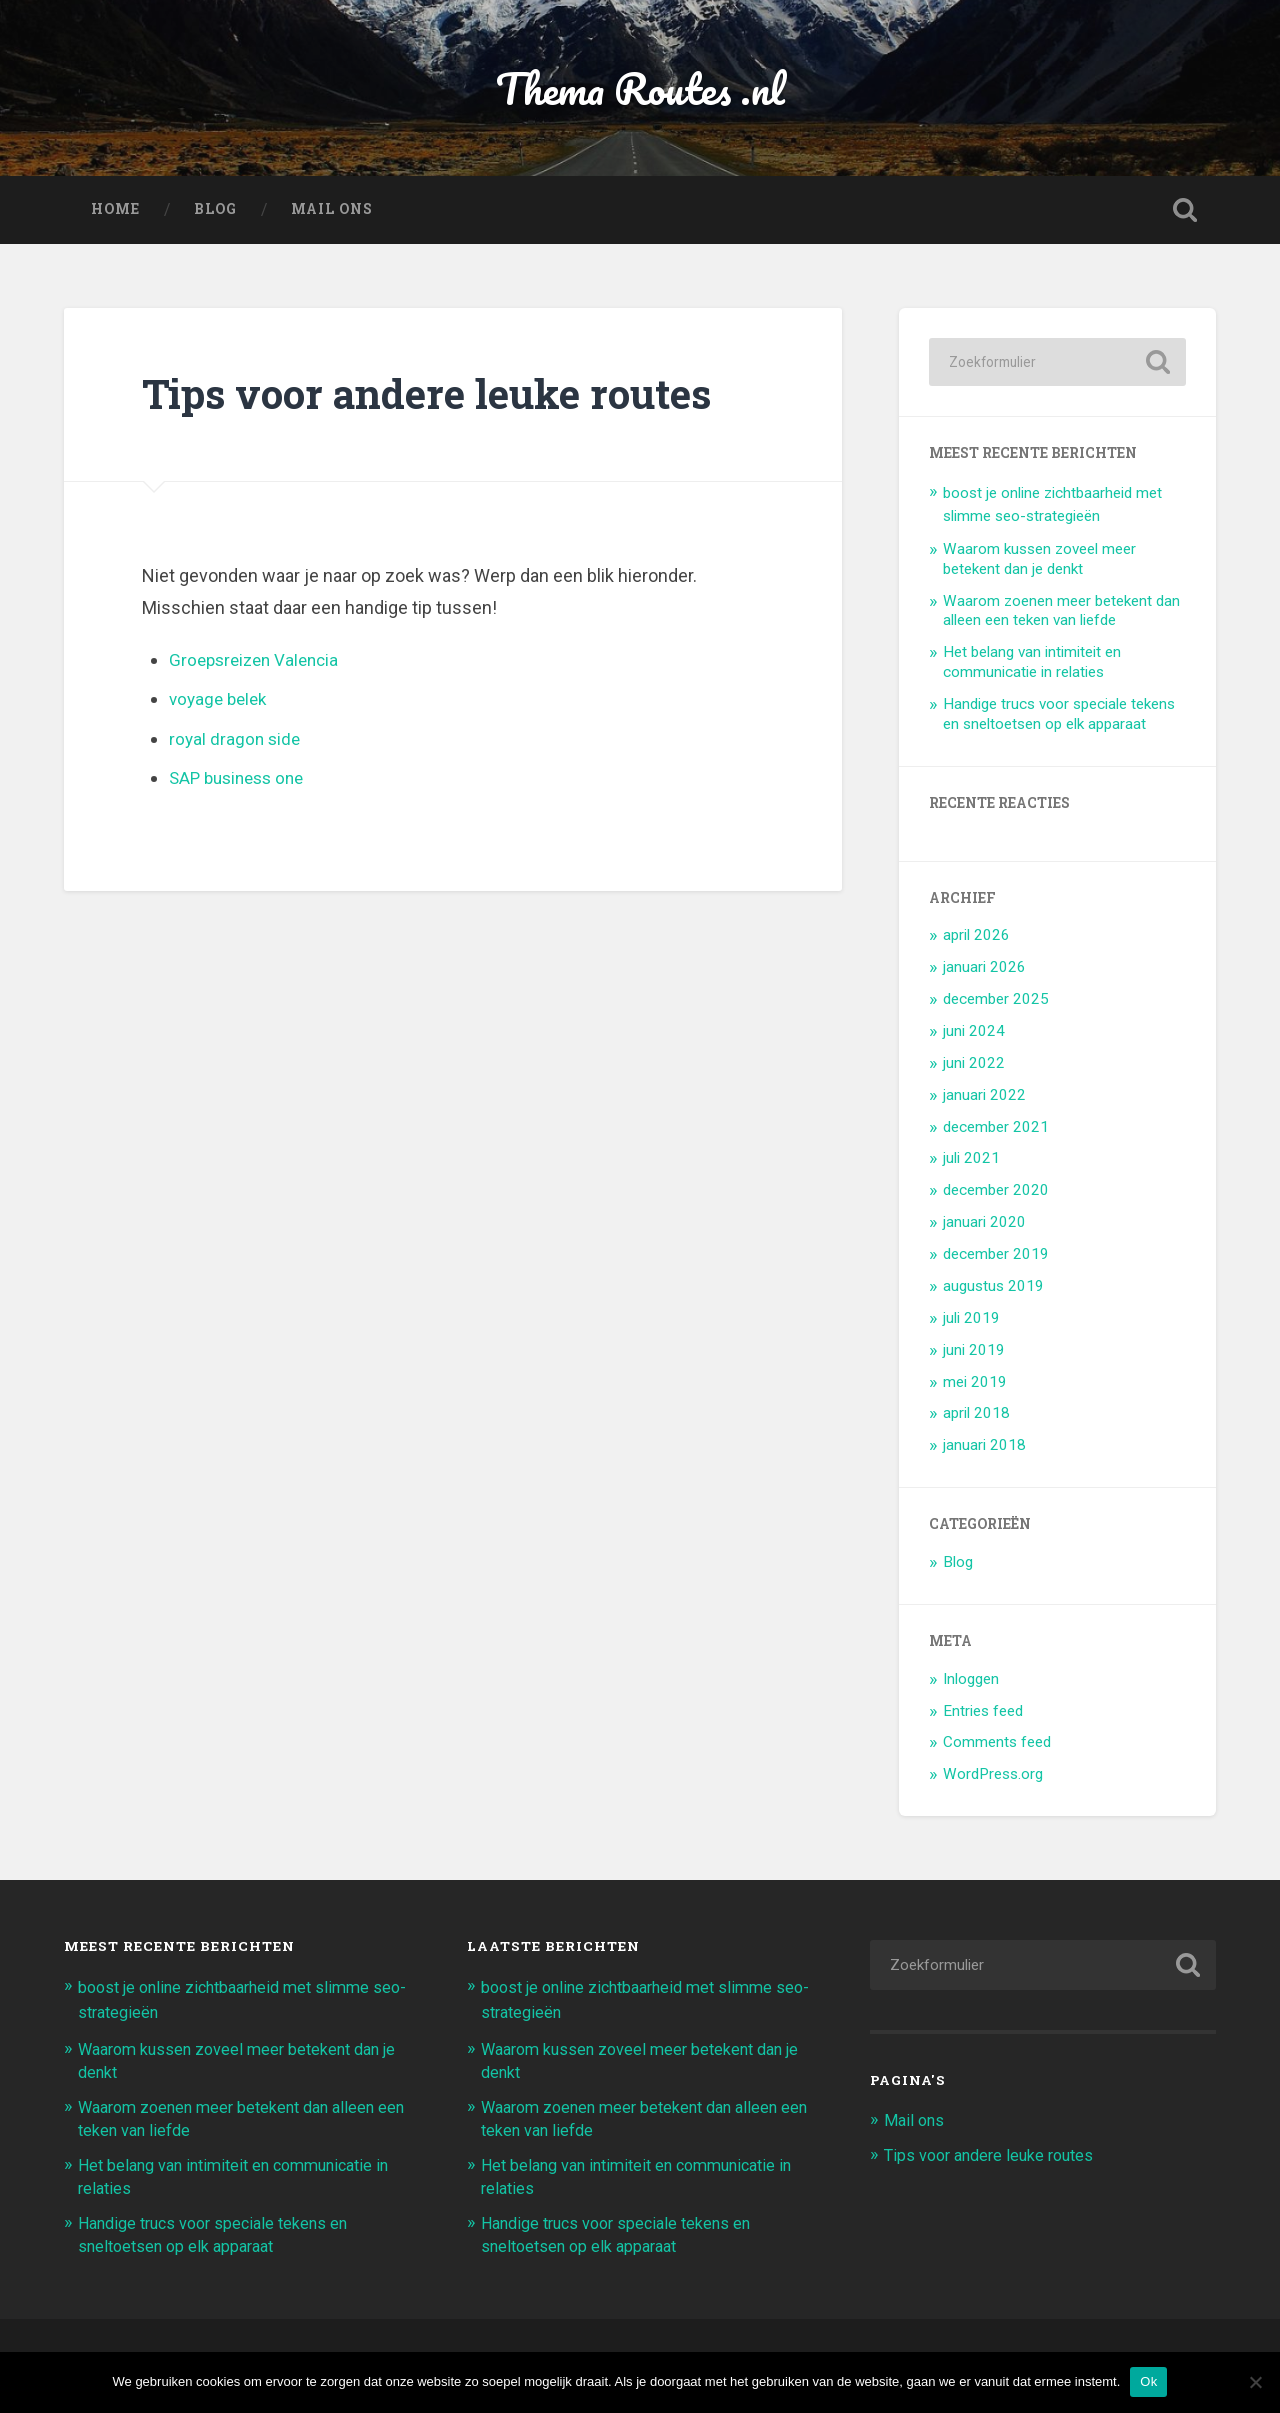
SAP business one (241, 782)
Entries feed (983, 1715)
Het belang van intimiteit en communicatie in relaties (1032, 667)
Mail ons (332, 214)
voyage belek (221, 702)
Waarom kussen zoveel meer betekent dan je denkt (1039, 563)
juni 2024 (974, 1035)
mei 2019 (975, 1386)
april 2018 (976, 1418)
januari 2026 (984, 972)
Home (115, 214)
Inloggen (971, 1683)
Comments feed (997, 1747)
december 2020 (996, 1195)
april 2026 (976, 940)
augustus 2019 (993, 1290)
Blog (215, 214)
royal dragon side (236, 742)
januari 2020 (984, 1227)
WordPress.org (993, 1779)
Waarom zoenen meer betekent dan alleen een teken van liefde (1061, 615)
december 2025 (996, 1003)
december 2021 (996, 1131)
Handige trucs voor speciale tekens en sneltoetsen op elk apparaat (1059, 718)
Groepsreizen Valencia (258, 663)
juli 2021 (971, 1163)
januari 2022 (984, 1099)
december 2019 (996, 1258)
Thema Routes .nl (640, 89)
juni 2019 (974, 1354)
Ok (1148, 2381)
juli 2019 (971, 1322)
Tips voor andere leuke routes (995, 2158)
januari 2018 (984, 1450)
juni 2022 (974, 1067)
